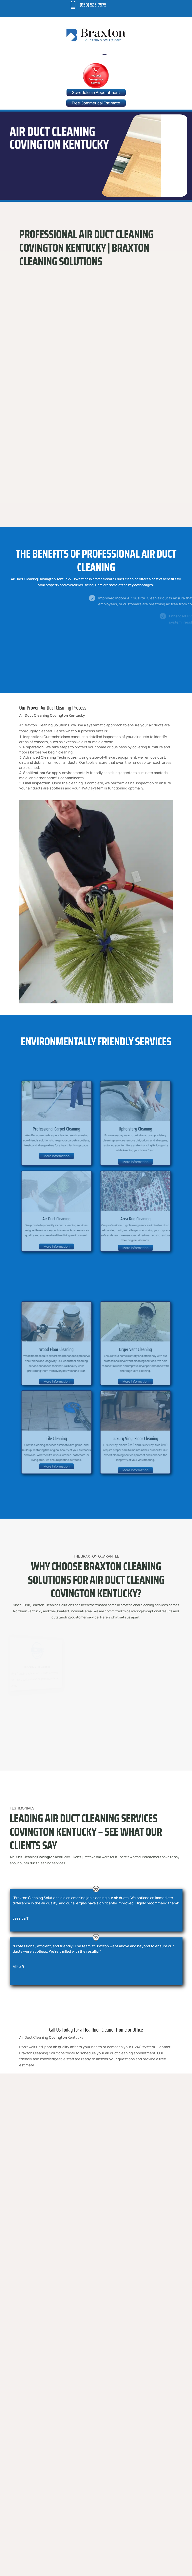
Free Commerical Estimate (96, 103)
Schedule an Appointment (96, 92)
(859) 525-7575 (93, 5)
